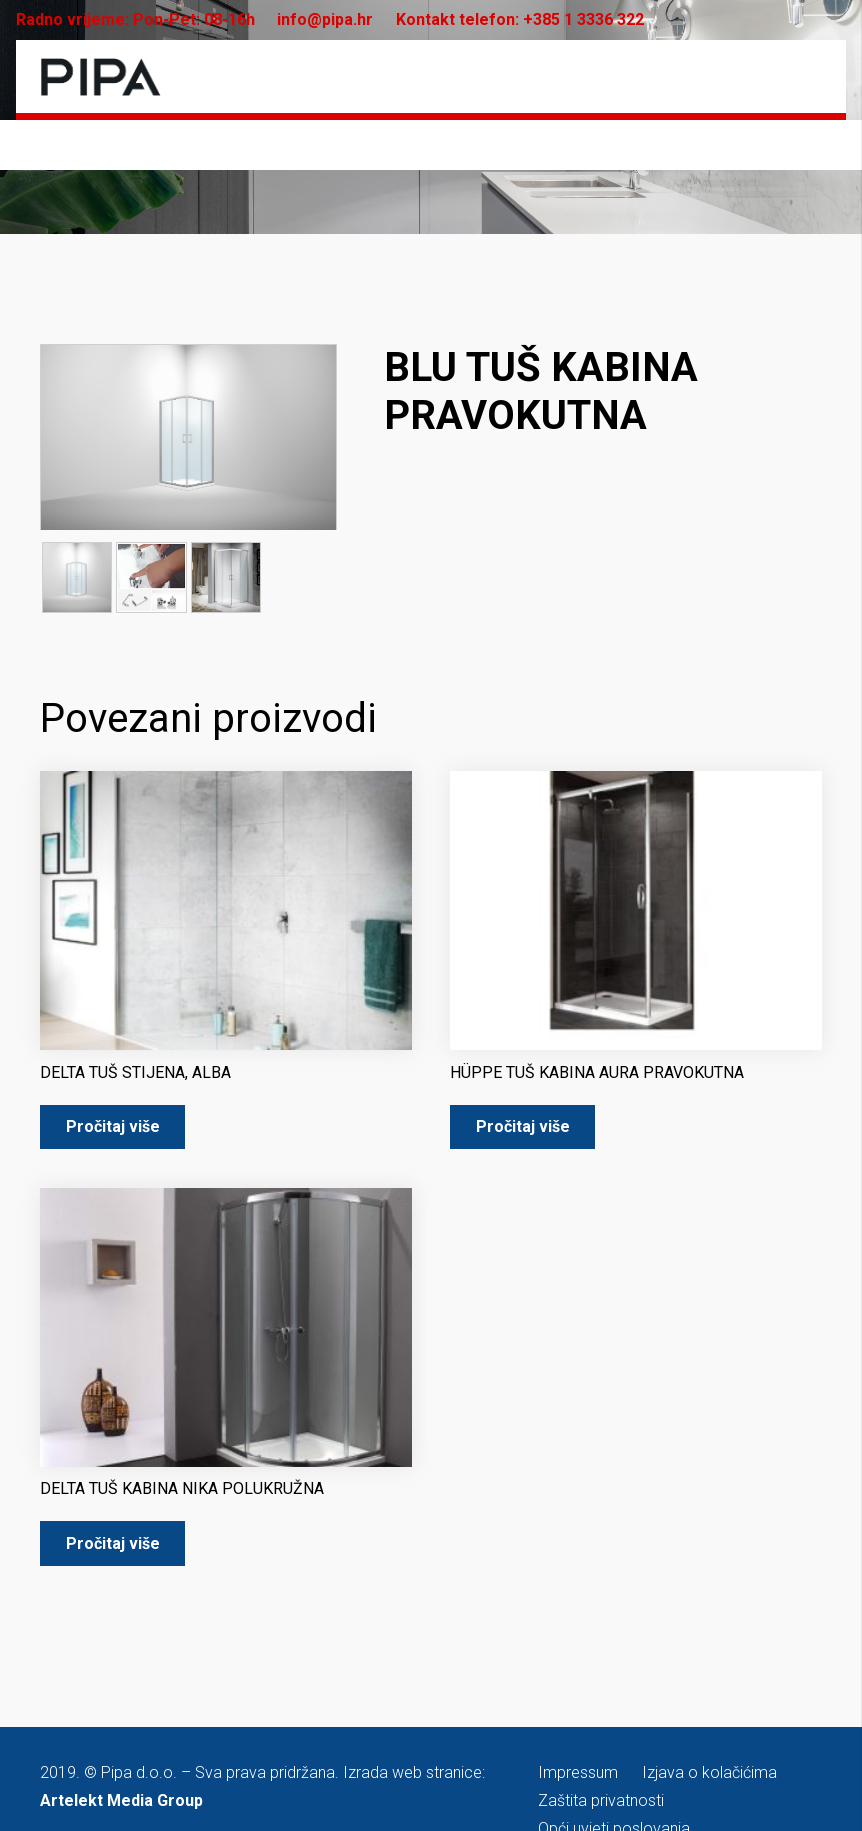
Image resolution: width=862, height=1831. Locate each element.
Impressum (578, 1773)
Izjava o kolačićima (709, 1773)
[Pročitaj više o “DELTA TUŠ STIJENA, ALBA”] (112, 1128)
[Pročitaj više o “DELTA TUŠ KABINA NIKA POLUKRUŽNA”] (112, 1544)
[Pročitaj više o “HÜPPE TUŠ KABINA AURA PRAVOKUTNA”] (522, 1128)
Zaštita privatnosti (601, 1801)
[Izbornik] (807, 77)
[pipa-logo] (100, 77)
